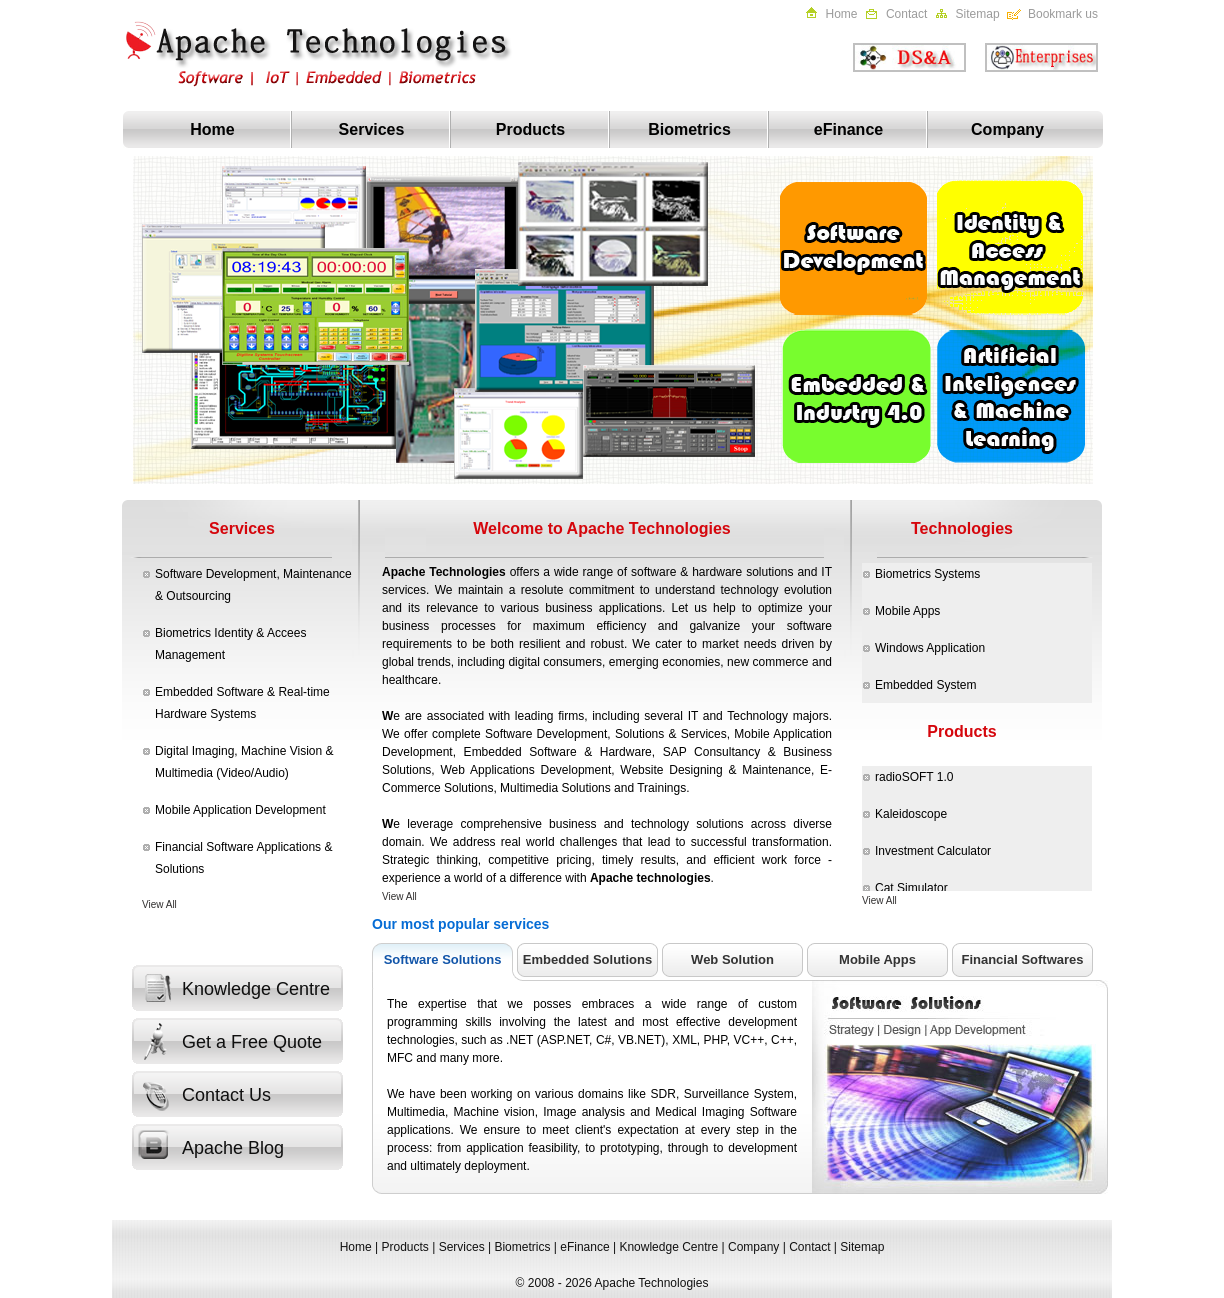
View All (159, 904)
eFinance (848, 129)
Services (372, 129)
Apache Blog (233, 1148)
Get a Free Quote (252, 1042)
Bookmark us (1063, 14)
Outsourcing (198, 596)
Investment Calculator (933, 851)
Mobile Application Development (240, 810)
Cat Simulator (911, 888)
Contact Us (226, 1095)
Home (842, 14)
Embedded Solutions (587, 959)
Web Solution (732, 959)
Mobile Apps (877, 959)
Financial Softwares (1022, 959)
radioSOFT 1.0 (914, 777)
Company (1007, 129)
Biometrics (689, 129)
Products (530, 129)
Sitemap (978, 14)
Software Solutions (443, 959)
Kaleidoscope (911, 814)
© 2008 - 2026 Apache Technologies (612, 1283)
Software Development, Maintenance (253, 574)
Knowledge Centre (256, 989)
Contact (906, 14)
